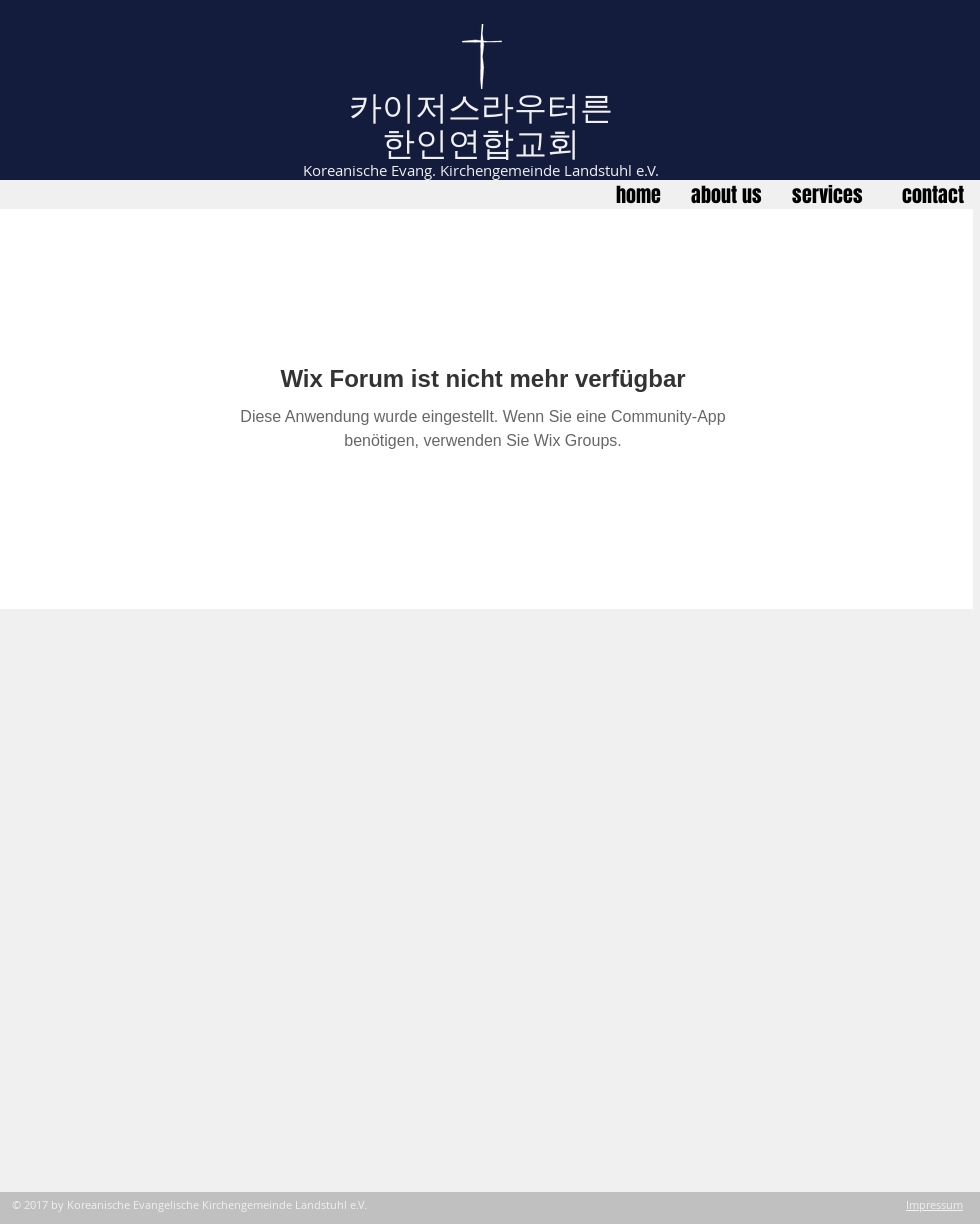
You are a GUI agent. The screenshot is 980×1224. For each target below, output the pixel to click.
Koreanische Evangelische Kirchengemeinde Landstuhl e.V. (217, 1204)
